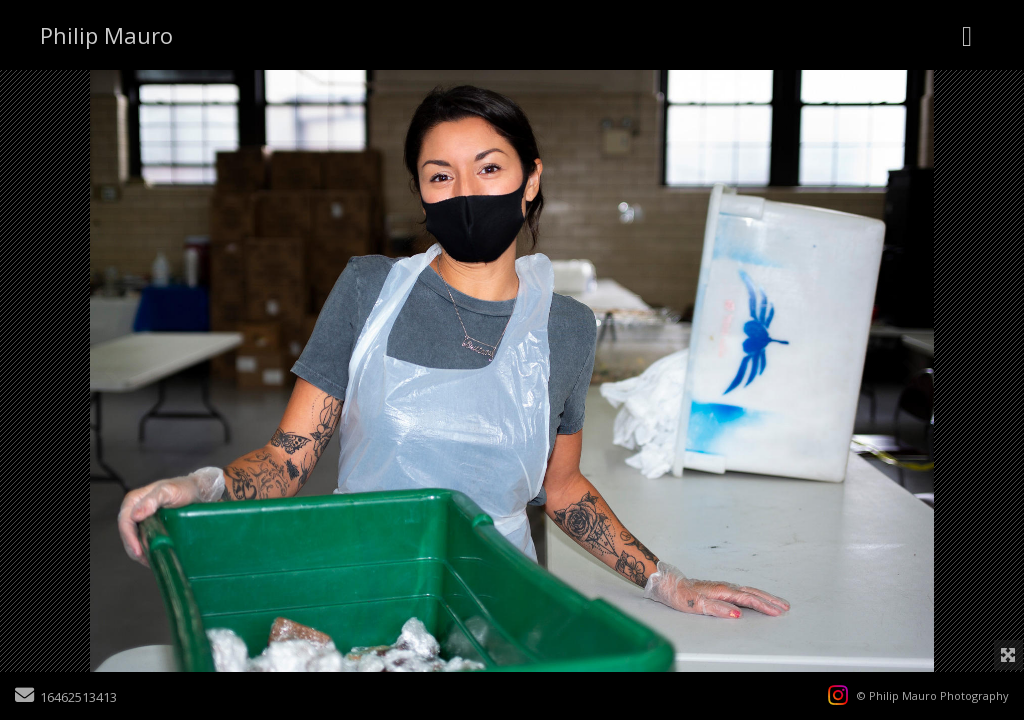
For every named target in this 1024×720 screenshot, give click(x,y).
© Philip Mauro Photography (933, 695)
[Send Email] (24, 697)
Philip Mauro (106, 35)
